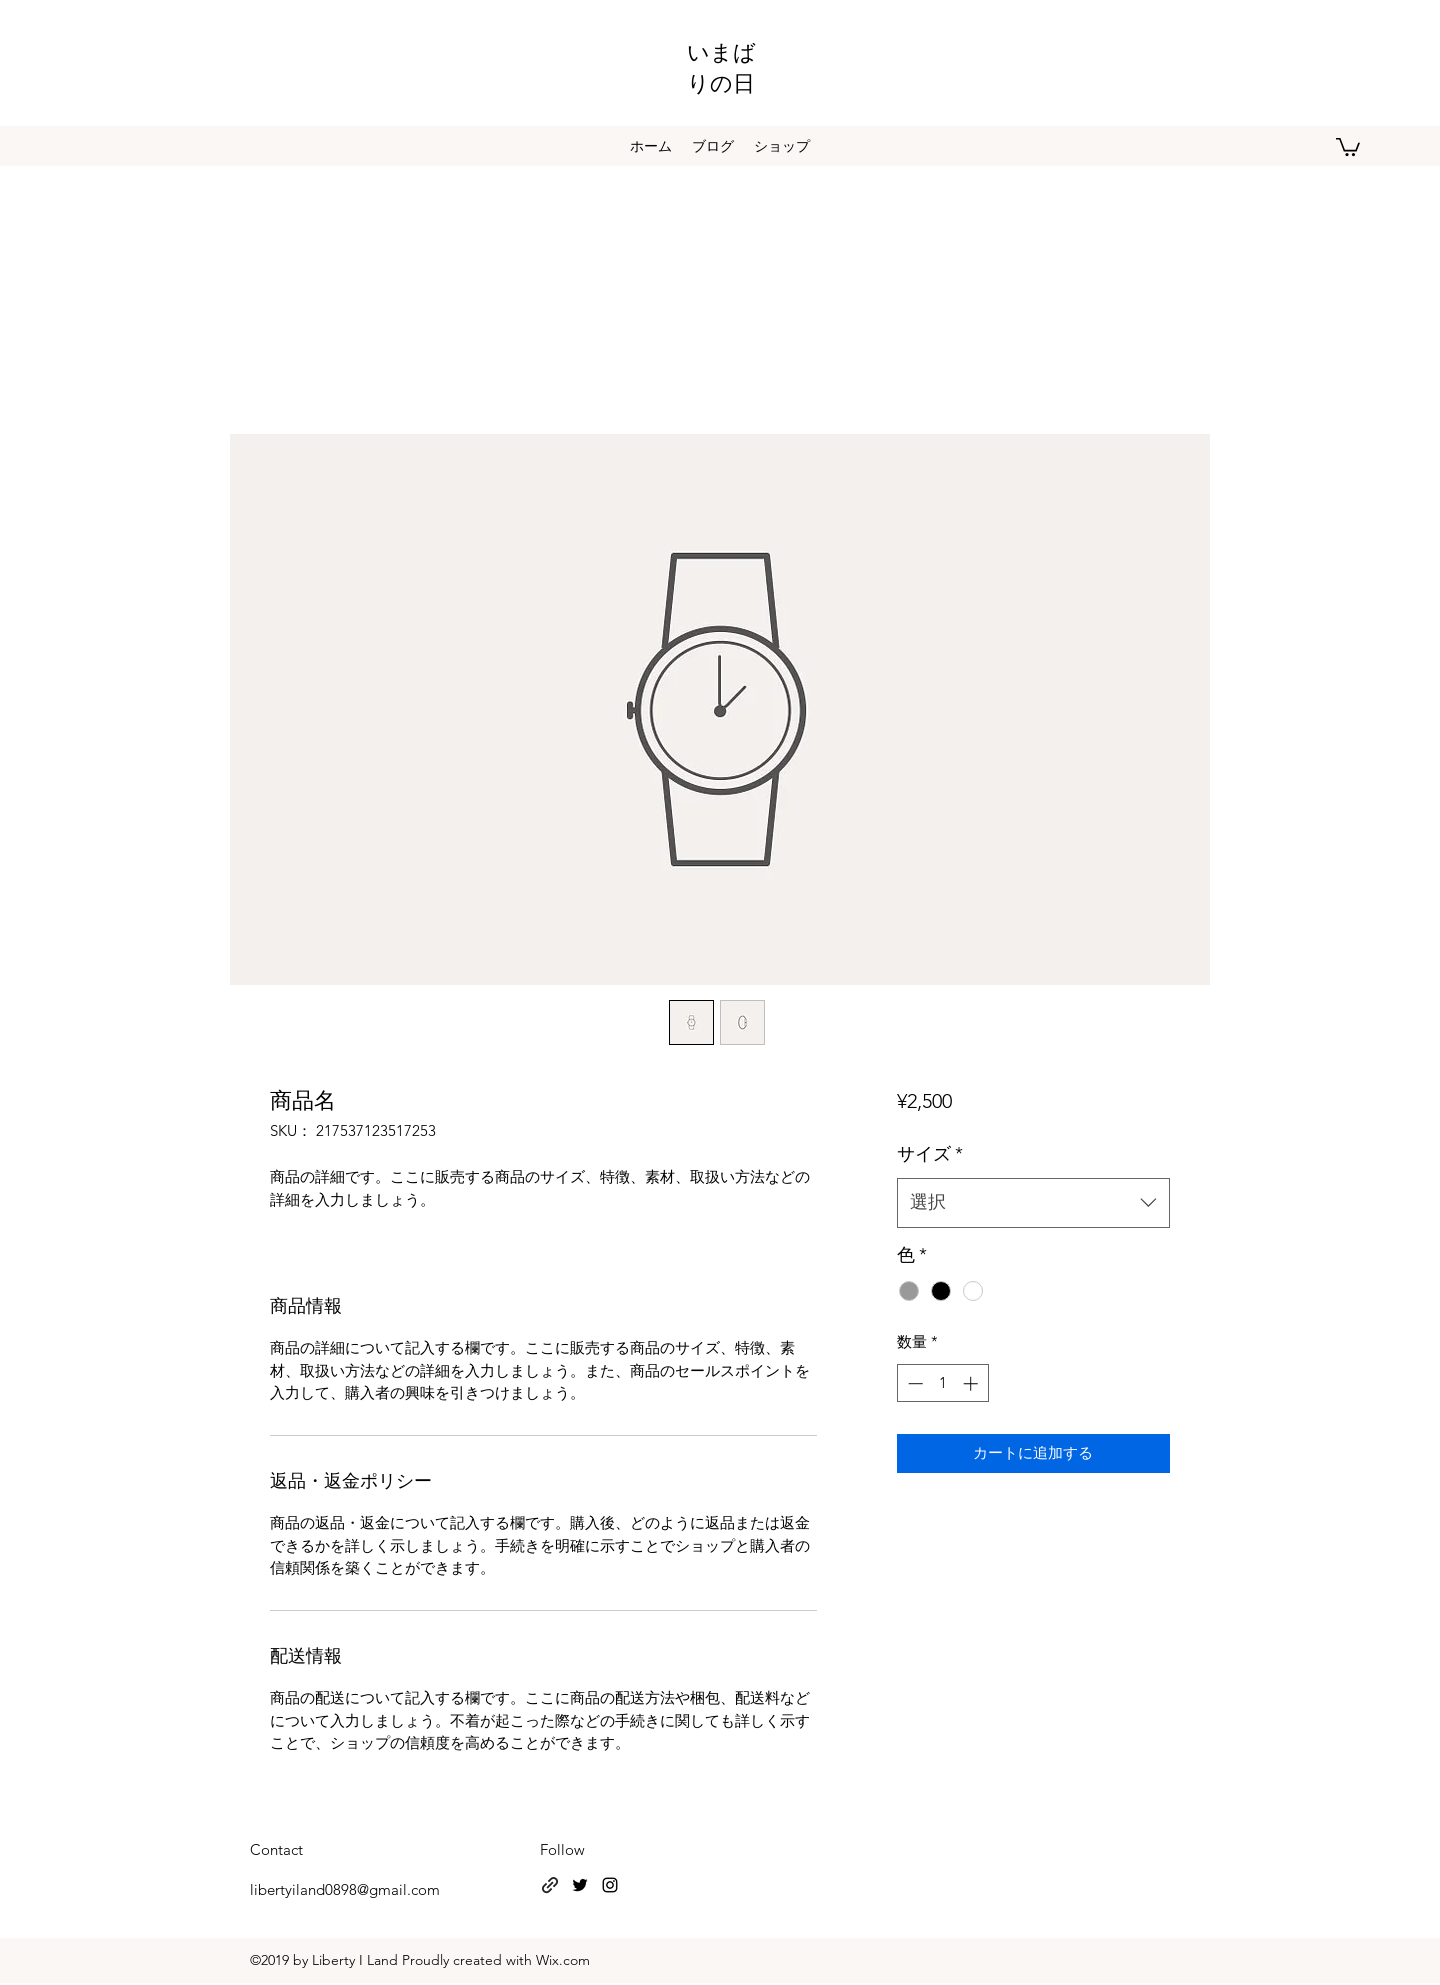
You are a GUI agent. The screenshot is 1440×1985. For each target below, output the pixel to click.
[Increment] (972, 1383)
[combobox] (1033, 1203)
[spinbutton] (942, 1383)
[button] (1348, 146)
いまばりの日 (721, 65)
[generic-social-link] (550, 1885)
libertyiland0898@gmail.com (345, 1889)
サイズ (930, 1154)
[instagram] (610, 1885)
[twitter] (580, 1885)
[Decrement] (913, 1383)
